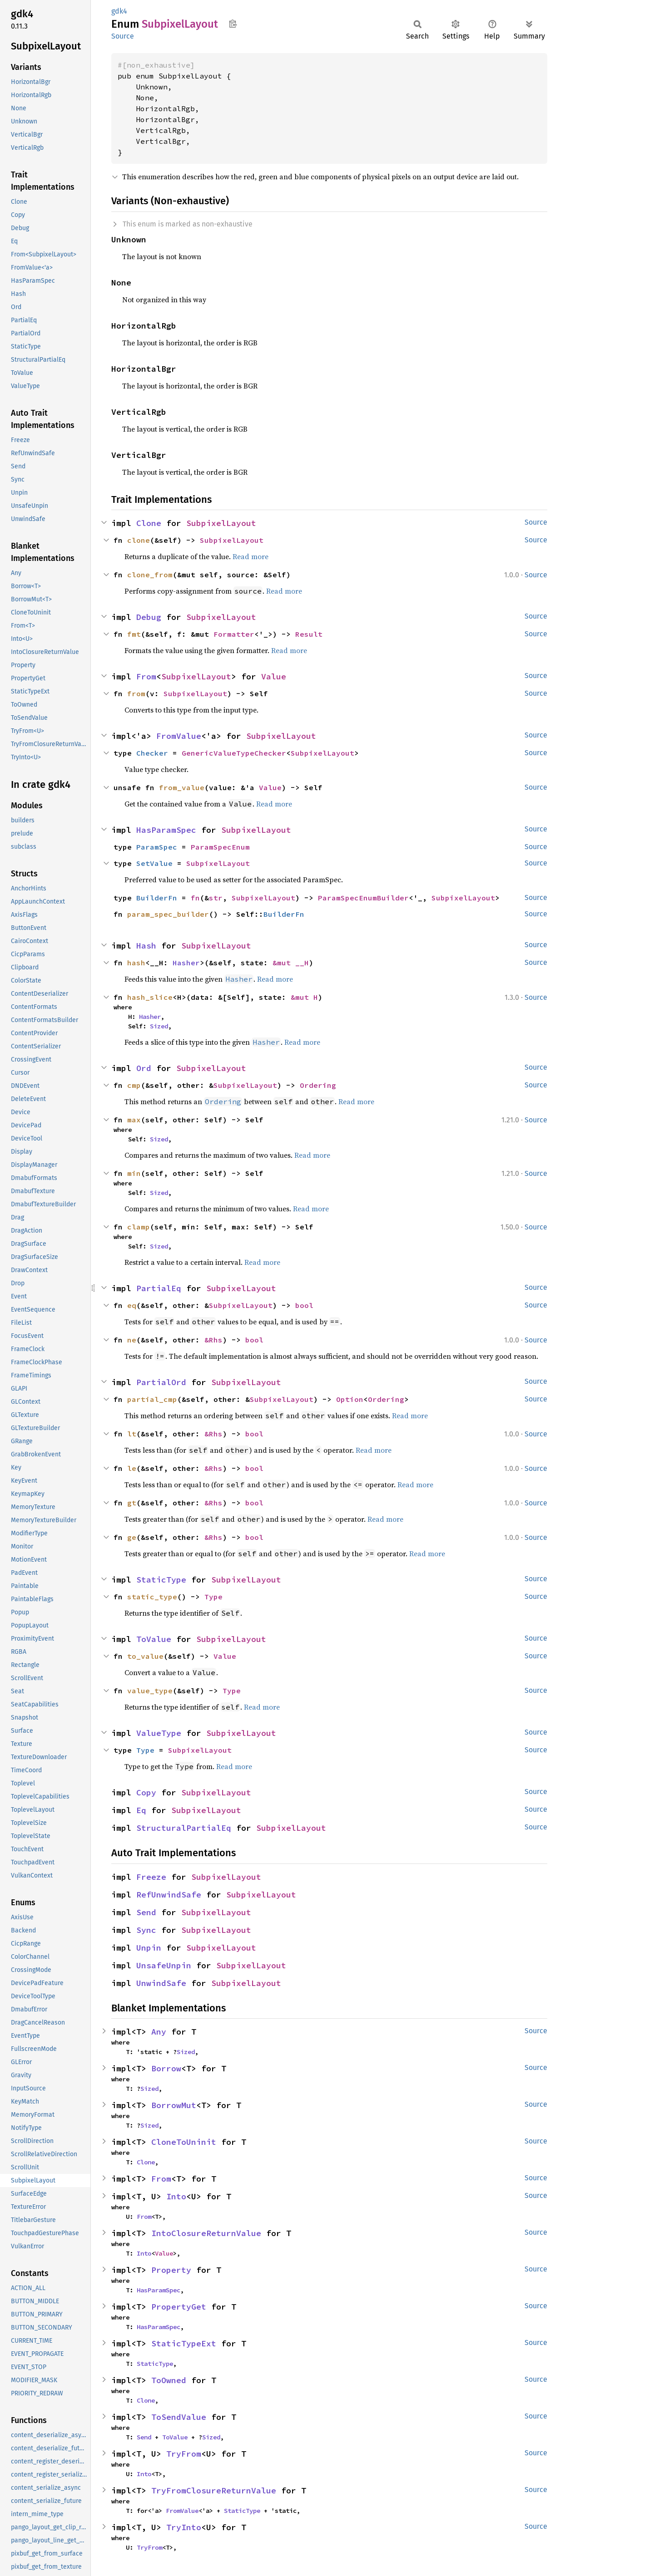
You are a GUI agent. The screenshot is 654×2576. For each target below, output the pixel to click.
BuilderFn (156, 897)
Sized (159, 1026)
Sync (146, 1930)
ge (131, 1537)
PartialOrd (161, 1382)
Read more (250, 556)
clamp (138, 1226)
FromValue (178, 736)
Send (146, 1912)
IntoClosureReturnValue (206, 2233)
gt (131, 1502)
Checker (152, 752)
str (216, 897)
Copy (146, 1792)
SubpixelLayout (221, 523)
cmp (134, 1085)
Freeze (151, 1877)
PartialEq (158, 1288)
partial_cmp (152, 1399)
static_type (152, 1596)
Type (213, 1596)
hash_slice (150, 997)
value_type (150, 1690)
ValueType (158, 1733)
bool (304, 1305)
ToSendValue (178, 2417)
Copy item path (232, 23)
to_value (145, 1656)
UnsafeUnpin (163, 1965)
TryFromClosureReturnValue (213, 2490)
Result (308, 634)
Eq (141, 1810)
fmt (134, 634)
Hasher (186, 962)
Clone (148, 523)
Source (122, 36)
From (146, 676)
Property (171, 2270)
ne (131, 1339)
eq (131, 1305)
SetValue (154, 863)
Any (158, 2031)
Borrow (166, 2068)
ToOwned (168, 2380)
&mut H (304, 997)
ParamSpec (156, 846)
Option (349, 1399)
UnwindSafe (161, 1983)
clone (138, 540)
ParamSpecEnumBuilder (363, 897)
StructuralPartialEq (183, 1828)
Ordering (318, 1085)
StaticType (161, 1579)
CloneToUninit (183, 2142)
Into (176, 2196)
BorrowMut (173, 2105)
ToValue (153, 1639)
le (131, 1468)
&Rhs (213, 1339)
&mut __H (290, 962)
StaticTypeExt (183, 2343)
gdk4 (119, 11)
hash (136, 962)
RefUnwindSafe (168, 1894)
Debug (148, 617)
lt (131, 1433)
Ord (143, 1068)
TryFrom (183, 2453)
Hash (146, 945)
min (134, 1173)
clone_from (150, 574)
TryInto (183, 2527)
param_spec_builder (168, 914)
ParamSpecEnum (220, 846)
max (134, 1119)
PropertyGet (178, 2306)
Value (273, 676)
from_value (181, 787)
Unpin (148, 1947)
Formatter (233, 634)
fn (195, 897)
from (136, 693)
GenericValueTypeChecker (234, 752)
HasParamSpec (166, 830)
